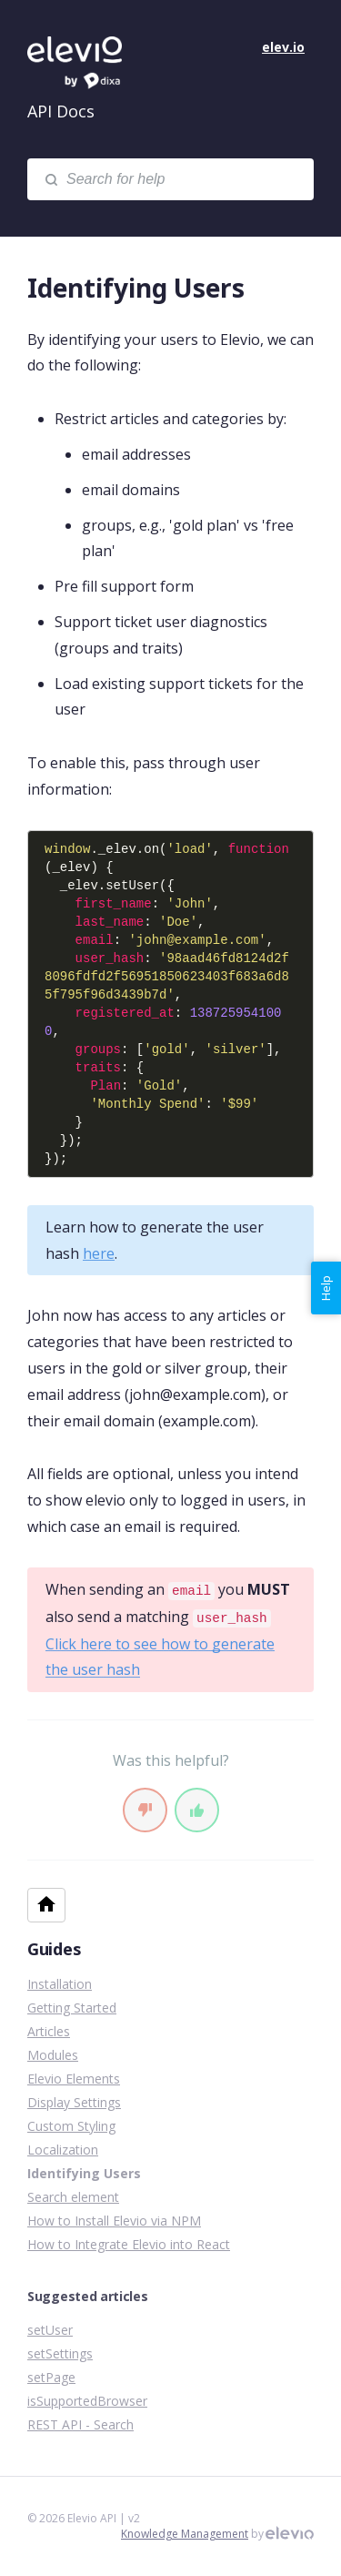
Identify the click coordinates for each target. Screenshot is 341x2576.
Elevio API (91, 63)
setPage (51, 2377)
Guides (53, 1949)
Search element (73, 2197)
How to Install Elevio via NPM (114, 2220)
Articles (48, 2031)
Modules (52, 2055)
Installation (59, 1984)
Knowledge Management (184, 2533)
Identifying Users (84, 2173)
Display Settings (74, 2102)
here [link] (99, 1253)
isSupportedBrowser (87, 2400)
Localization (62, 2149)
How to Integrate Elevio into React (128, 2244)
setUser (50, 2329)
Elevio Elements (73, 2078)
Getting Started (71, 2007)
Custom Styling (71, 2126)
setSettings (60, 2353)
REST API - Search (80, 2424)
